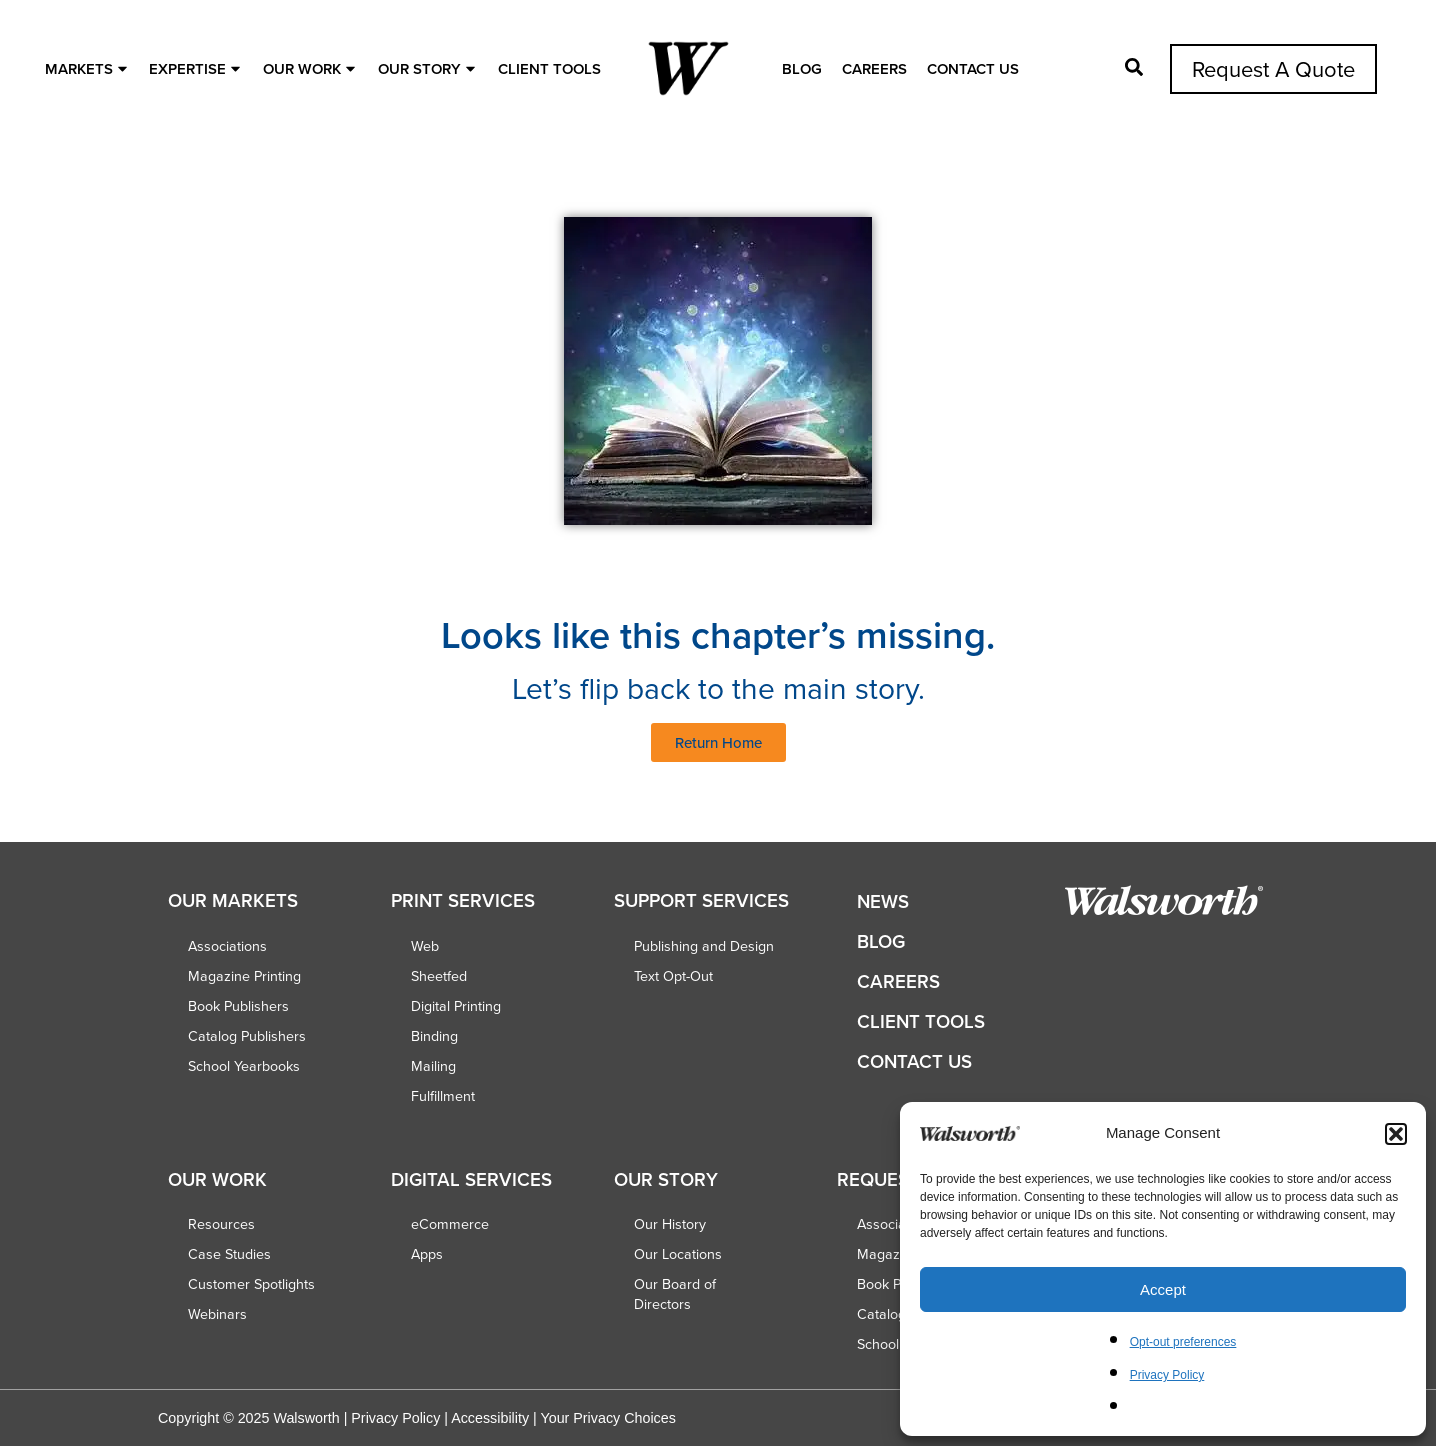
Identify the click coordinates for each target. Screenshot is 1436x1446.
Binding (434, 1036)
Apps (427, 1254)
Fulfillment (443, 1096)
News (883, 901)
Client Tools (549, 68)
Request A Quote (1273, 68)
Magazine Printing (244, 976)
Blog (802, 68)
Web (425, 946)
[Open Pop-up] (1134, 67)
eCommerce (450, 1224)
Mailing (433, 1066)
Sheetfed (439, 976)
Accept (1163, 1289)
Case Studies (229, 1254)
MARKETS (88, 68)
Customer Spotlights (251, 1284)
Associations (227, 946)
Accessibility (490, 1418)
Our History (670, 1224)
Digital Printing (456, 1006)
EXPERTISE (197, 68)
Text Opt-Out (673, 976)
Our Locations (678, 1254)
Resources (221, 1224)
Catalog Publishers (247, 1036)
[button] (1396, 1134)
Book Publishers (238, 1006)
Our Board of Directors (675, 1294)
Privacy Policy (1167, 1375)
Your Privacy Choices (607, 1418)
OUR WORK (311, 68)
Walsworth (306, 1418)
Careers (874, 68)
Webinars (217, 1314)
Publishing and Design (704, 946)
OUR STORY (429, 68)
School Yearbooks (244, 1066)
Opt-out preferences (1183, 1342)
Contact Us (973, 68)
